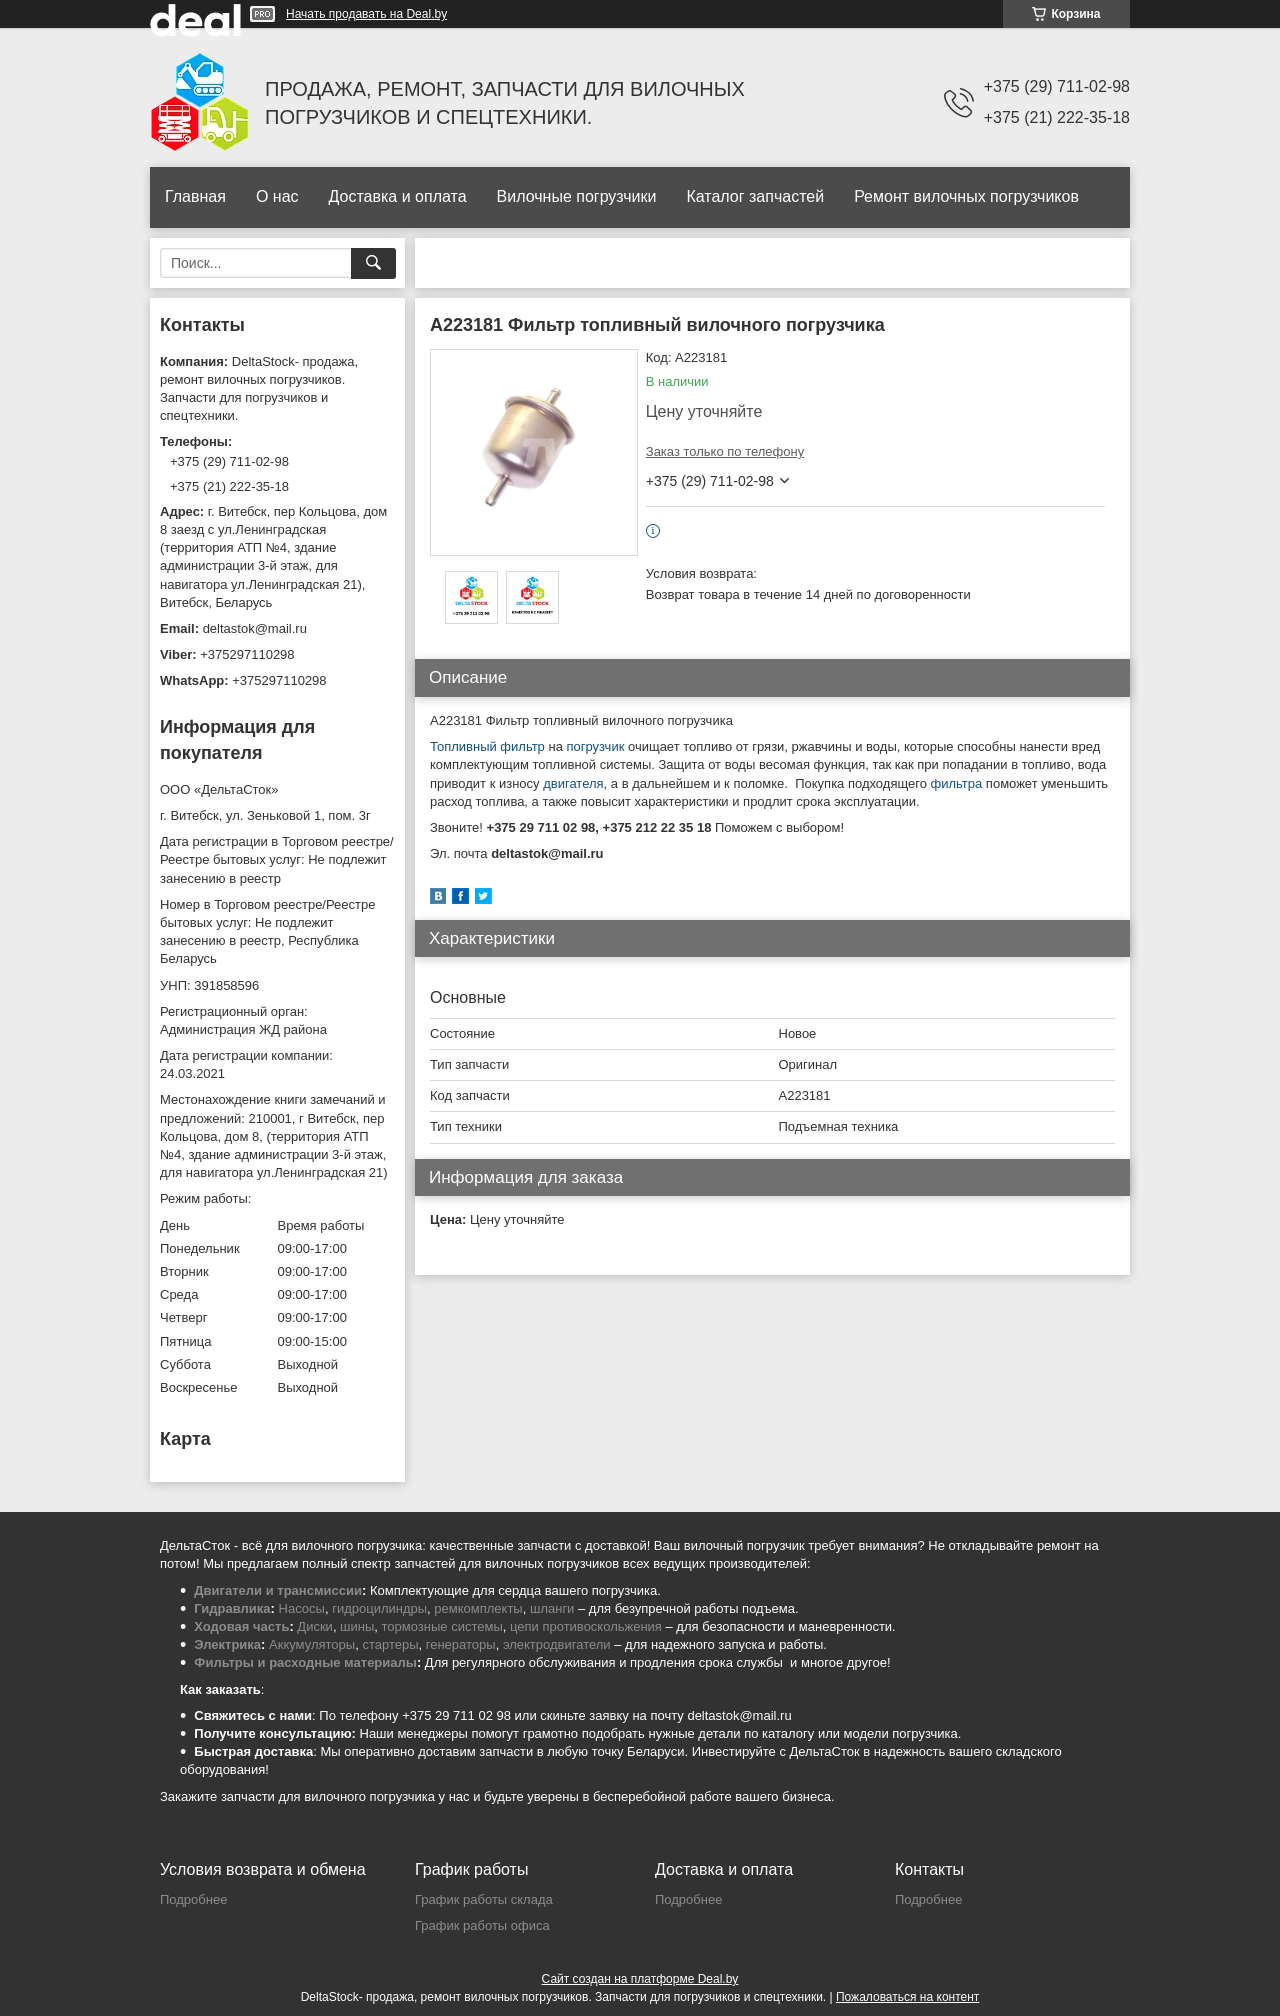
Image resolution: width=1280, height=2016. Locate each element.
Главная (195, 196)
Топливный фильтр (487, 746)
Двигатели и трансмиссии (278, 1590)
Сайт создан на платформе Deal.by (640, 1979)
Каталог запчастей (755, 196)
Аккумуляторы (312, 1644)
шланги (552, 1608)
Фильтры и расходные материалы (305, 1662)
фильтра (957, 783)
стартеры (390, 1644)
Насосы (302, 1608)
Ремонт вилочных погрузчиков (966, 196)
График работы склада (484, 1899)
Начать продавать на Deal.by (366, 14)
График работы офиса (482, 1925)
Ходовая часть (241, 1626)
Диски (315, 1626)
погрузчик (595, 746)
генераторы (461, 1644)
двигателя (573, 783)
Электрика (227, 1644)
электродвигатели (557, 1644)
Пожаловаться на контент (907, 1997)
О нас (277, 196)
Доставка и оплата (398, 196)
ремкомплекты (478, 1608)
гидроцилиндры (379, 1608)
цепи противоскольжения (586, 1626)
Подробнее (193, 1899)
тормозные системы (442, 1626)
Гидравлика (232, 1608)
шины (357, 1626)
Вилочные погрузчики (577, 196)
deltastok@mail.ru (255, 628)
